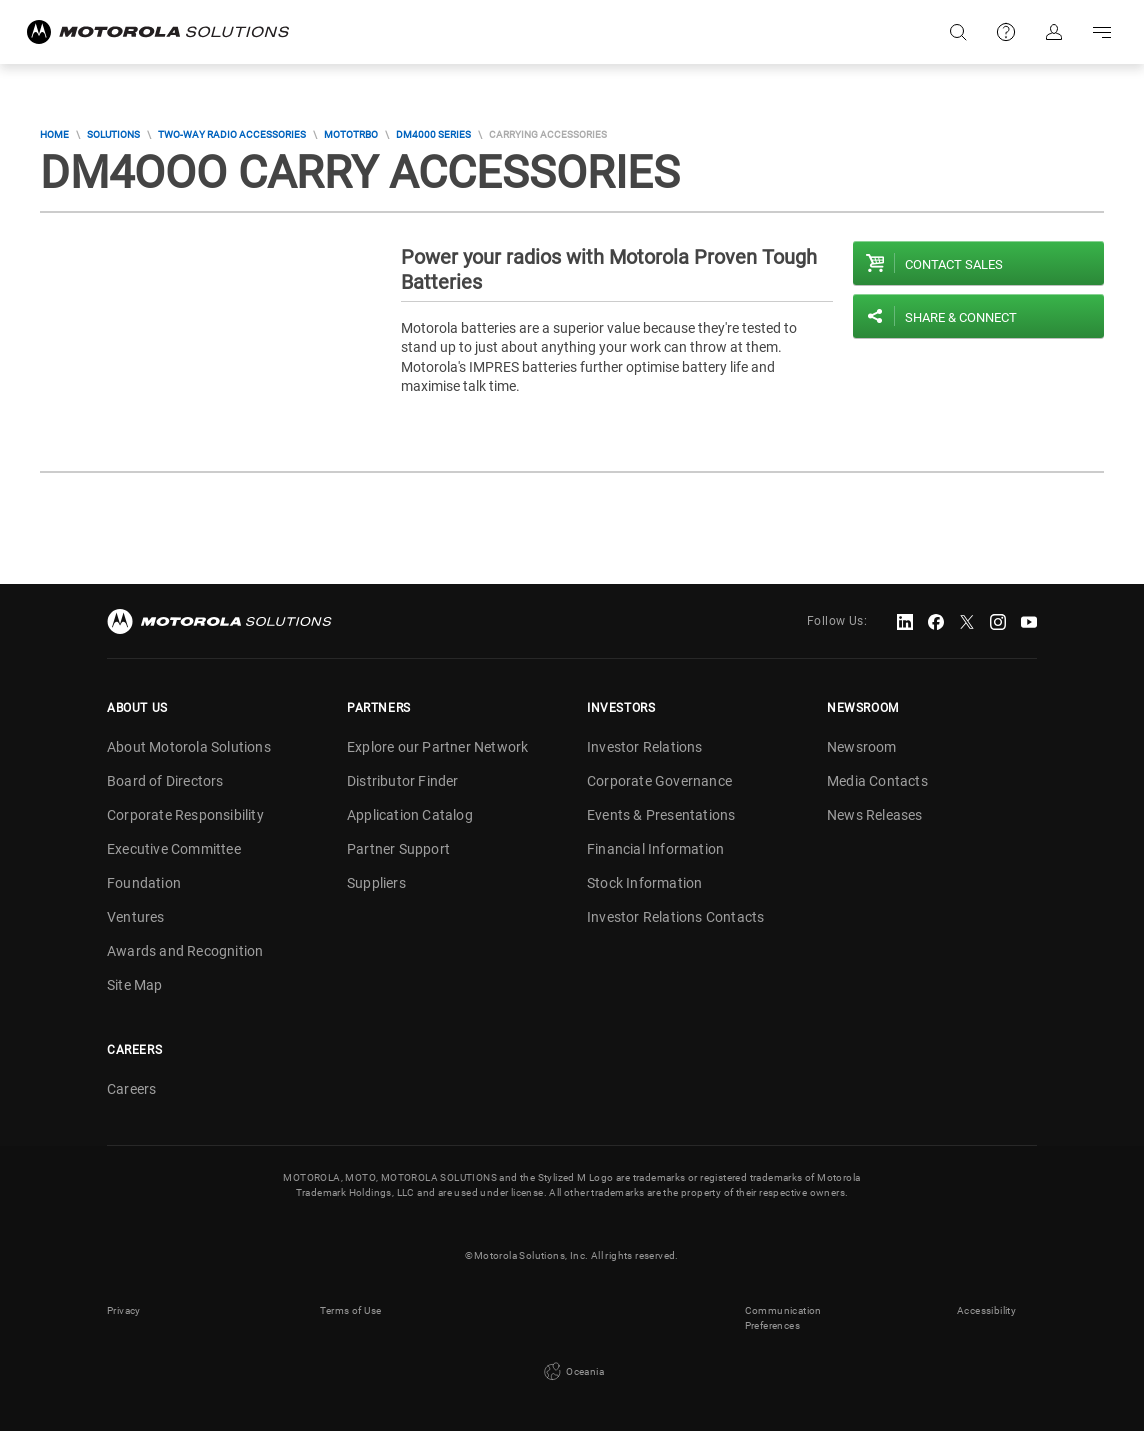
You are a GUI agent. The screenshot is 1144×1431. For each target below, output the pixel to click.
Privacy (124, 1310)
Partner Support (398, 849)
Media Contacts (877, 781)
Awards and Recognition (185, 951)
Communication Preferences (783, 1318)
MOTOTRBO (351, 134)
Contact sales (954, 264)
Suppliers (376, 883)
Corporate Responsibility (185, 815)
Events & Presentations (661, 815)
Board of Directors (165, 781)
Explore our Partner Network (437, 747)
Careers (131, 1089)
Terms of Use (351, 1310)
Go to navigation (1102, 32)
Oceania (572, 1372)
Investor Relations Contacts (675, 917)
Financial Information (655, 849)
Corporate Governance (659, 781)
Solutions (113, 134)
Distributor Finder (403, 781)
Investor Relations (645, 747)
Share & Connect (961, 317)
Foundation (144, 883)
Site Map (135, 985)
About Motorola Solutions (189, 747)
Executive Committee (174, 849)
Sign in (1054, 32)
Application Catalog (410, 815)
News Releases (875, 815)
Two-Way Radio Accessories (232, 134)
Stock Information (644, 883)
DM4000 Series (433, 134)
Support (1006, 32)
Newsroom (862, 747)
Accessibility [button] (986, 1310)
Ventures (136, 917)
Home (54, 134)
